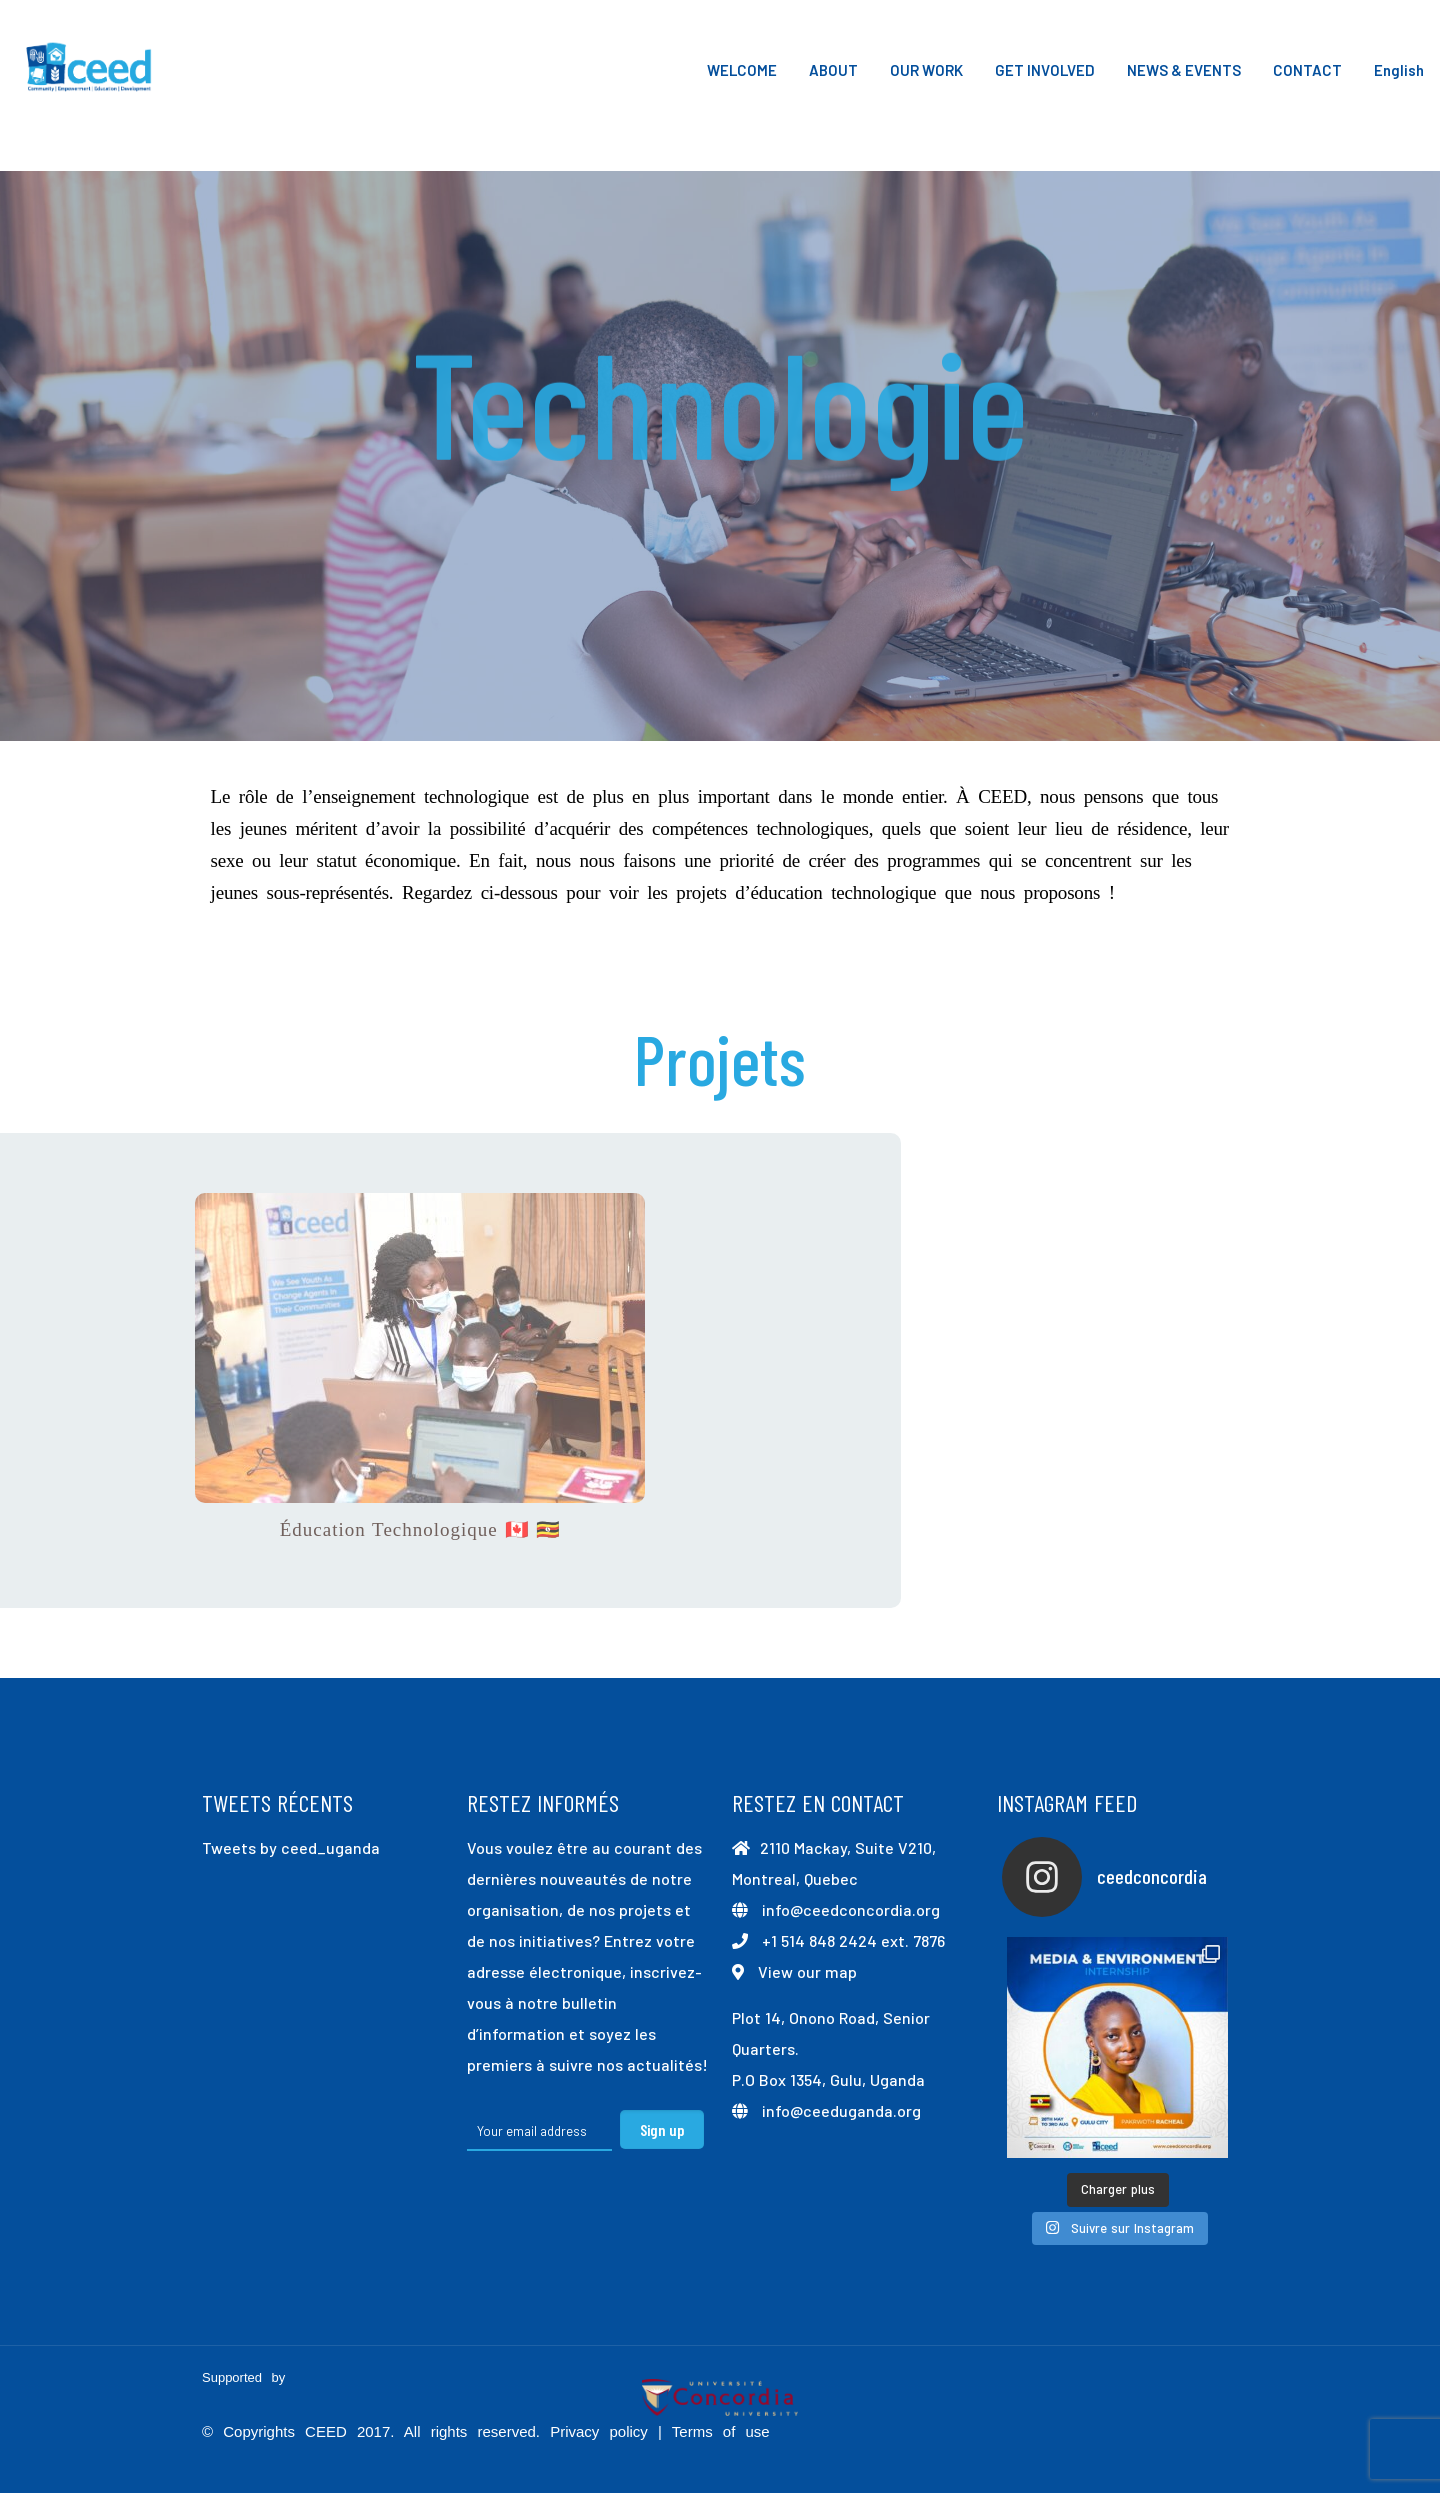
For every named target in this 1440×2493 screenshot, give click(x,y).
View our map (807, 1971)
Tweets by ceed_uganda (291, 1847)
